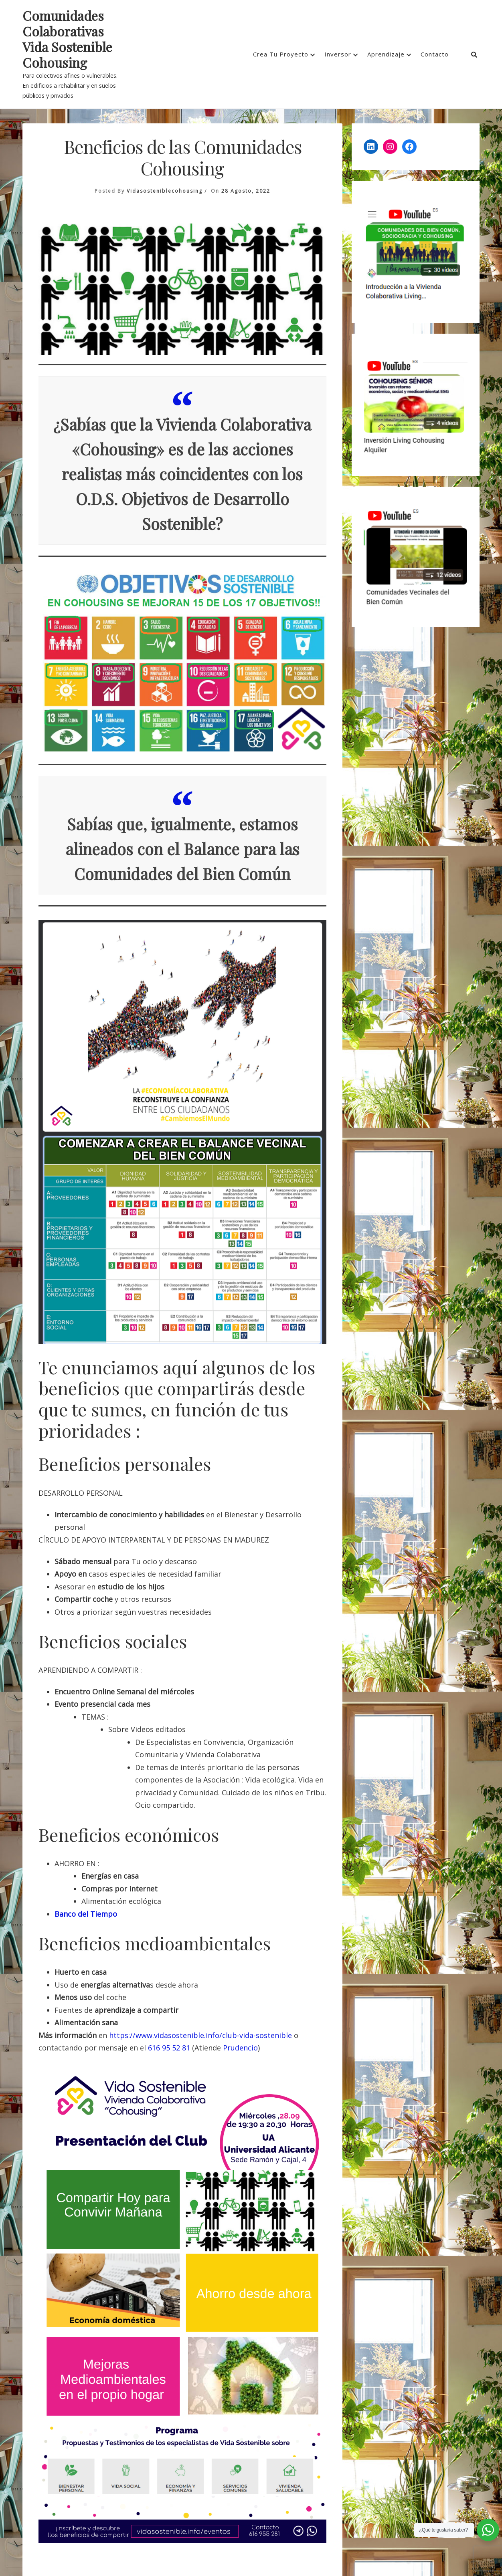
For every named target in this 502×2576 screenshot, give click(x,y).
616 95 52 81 (169, 2047)
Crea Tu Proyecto (280, 54)
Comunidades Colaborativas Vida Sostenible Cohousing (67, 39)
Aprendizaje (386, 54)
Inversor (337, 54)
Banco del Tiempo (86, 1914)
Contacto (435, 54)
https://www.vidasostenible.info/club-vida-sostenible (200, 2035)
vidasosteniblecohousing (164, 190)
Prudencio (240, 2047)
